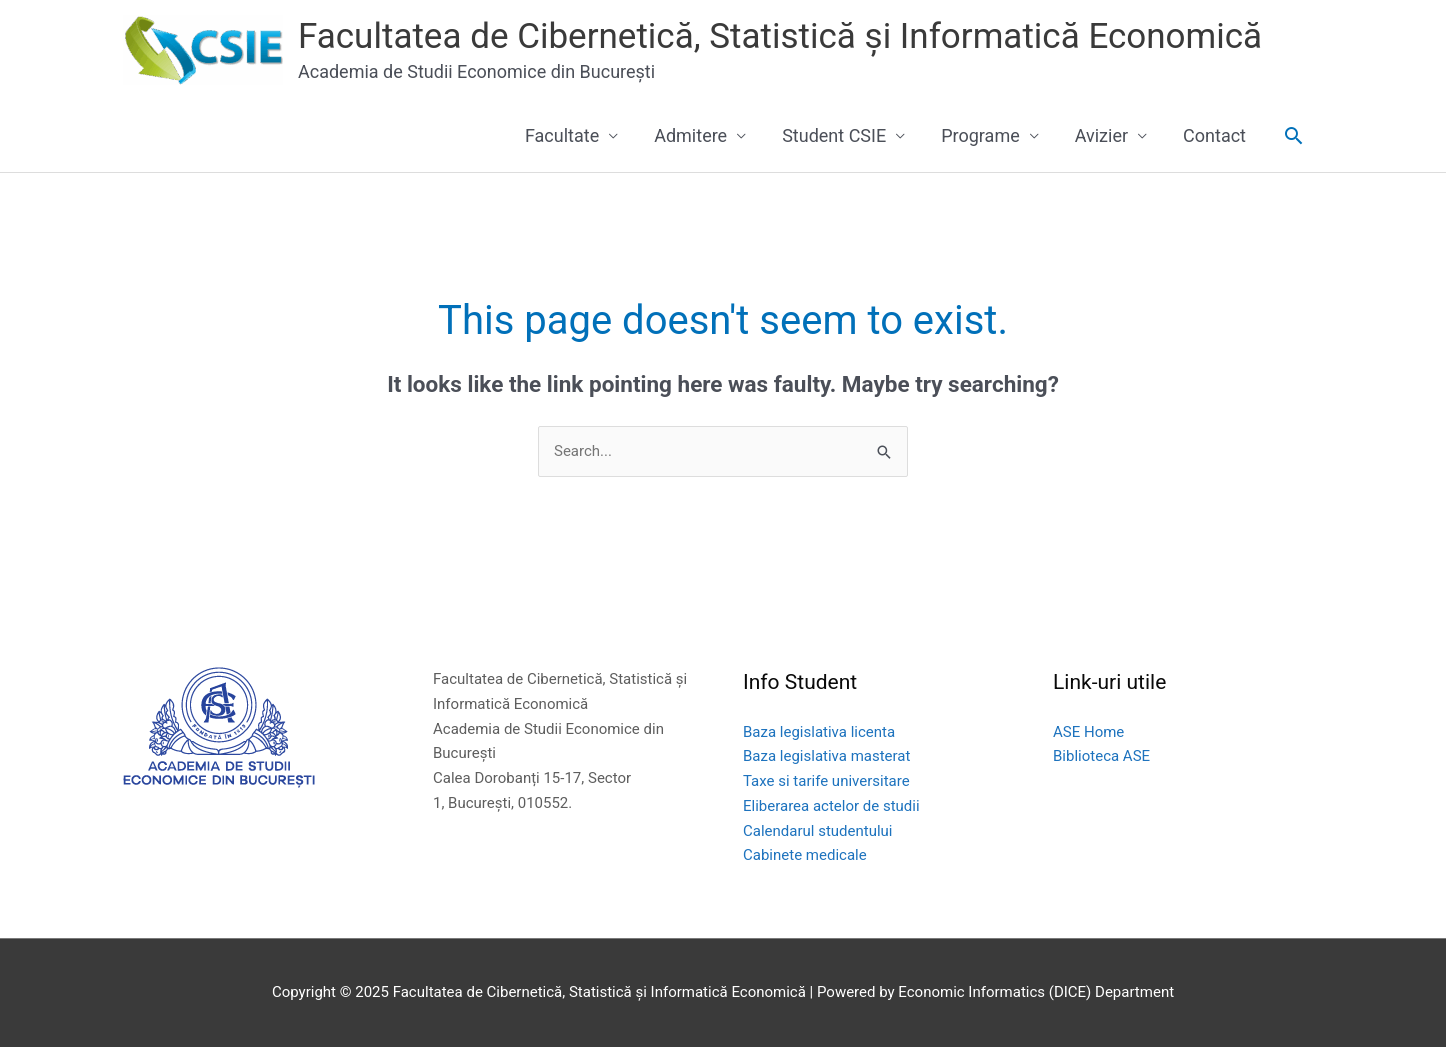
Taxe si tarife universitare (826, 781)
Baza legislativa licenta (819, 732)
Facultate (562, 135)
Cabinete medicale (805, 855)
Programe (980, 135)
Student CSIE (834, 135)
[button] (1293, 135)
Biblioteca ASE (1101, 756)
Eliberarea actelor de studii (831, 806)
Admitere (690, 135)
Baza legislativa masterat (826, 756)
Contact (1214, 135)
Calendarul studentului (818, 831)
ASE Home (1088, 732)
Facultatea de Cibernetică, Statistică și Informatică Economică (780, 36)
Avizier (1101, 135)
